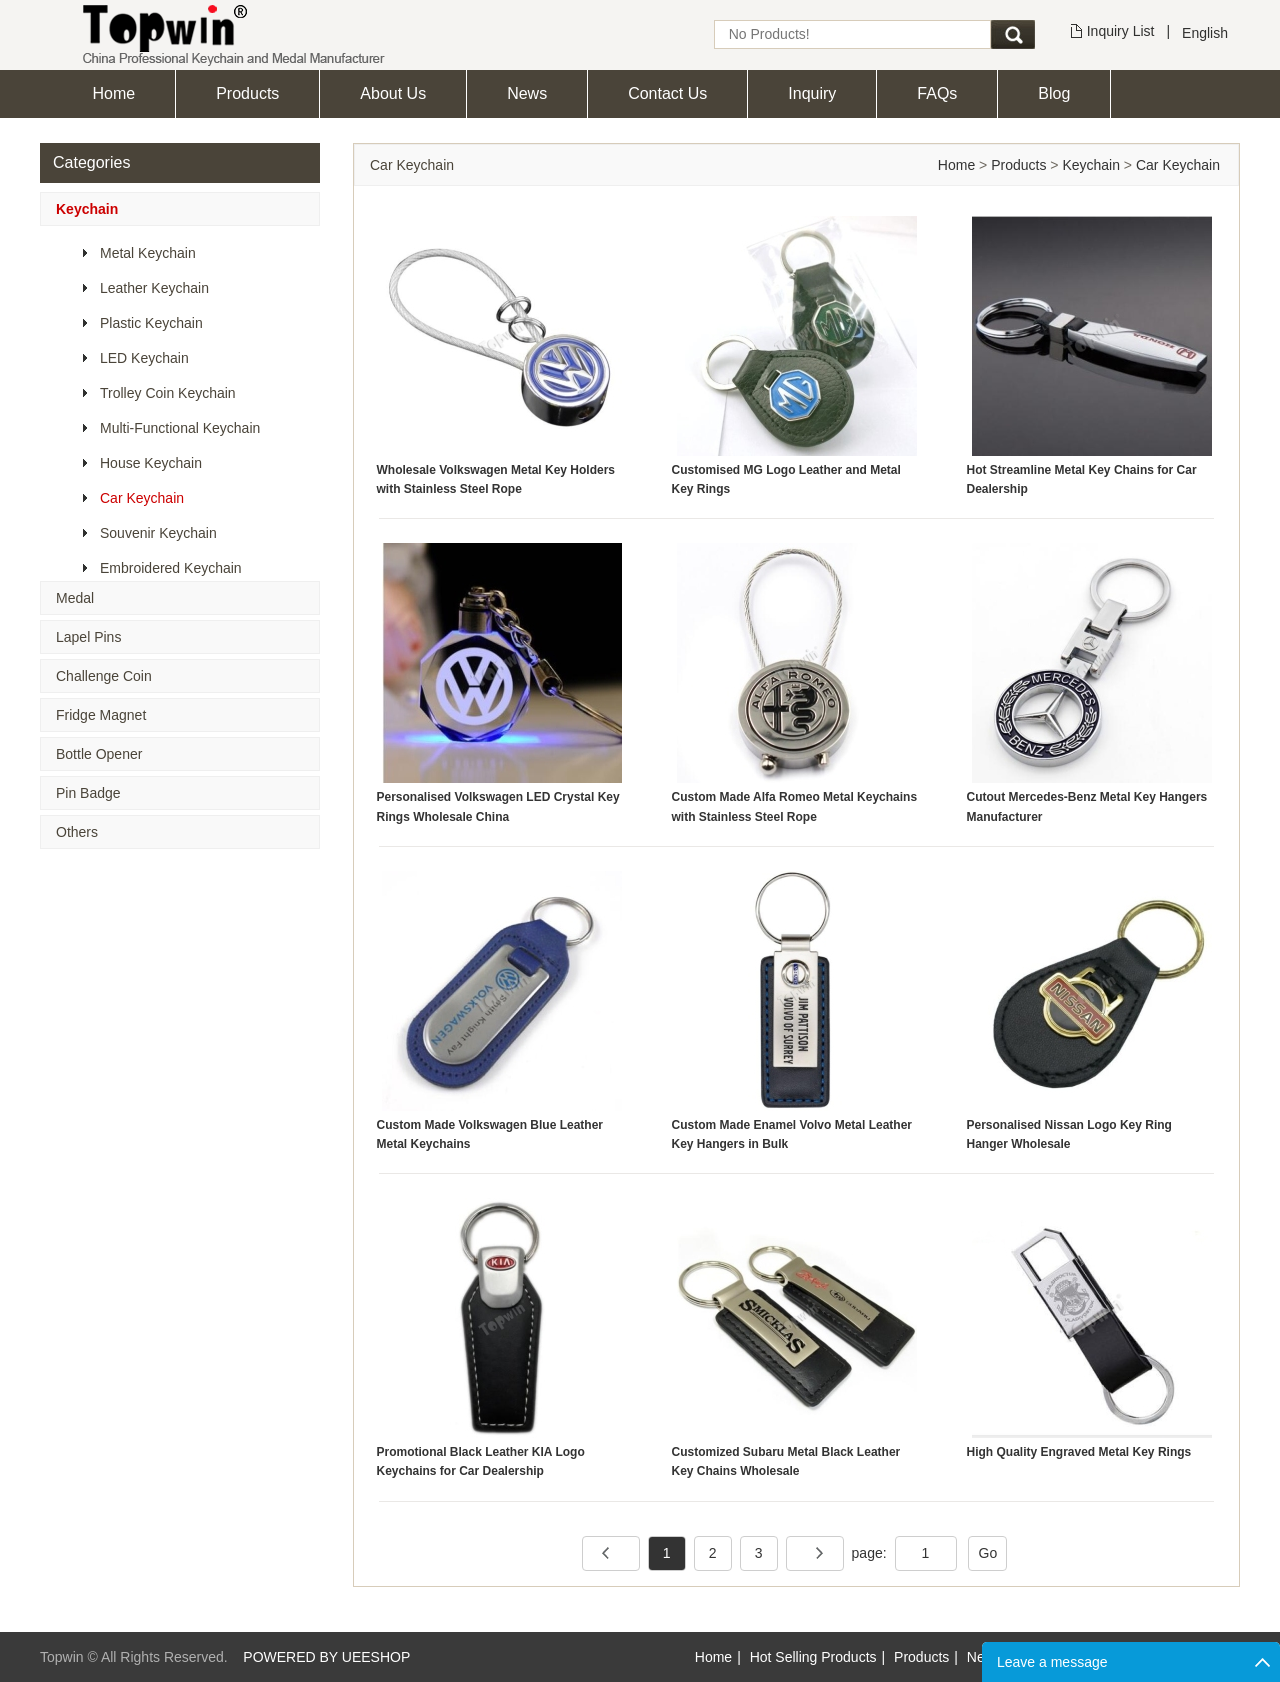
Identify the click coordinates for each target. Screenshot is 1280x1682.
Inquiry (812, 93)
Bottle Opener (99, 754)
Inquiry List (1121, 31)
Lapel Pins (88, 637)
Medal (75, 598)
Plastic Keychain (151, 323)
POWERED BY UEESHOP (326, 1657)
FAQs (937, 93)
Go (988, 1553)
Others (77, 832)
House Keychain (151, 463)
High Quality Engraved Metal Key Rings (1079, 1452)
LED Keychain (144, 358)
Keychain (87, 209)
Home (114, 93)
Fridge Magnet (101, 715)
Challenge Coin (104, 676)
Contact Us (667, 93)
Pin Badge (88, 793)
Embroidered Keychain (171, 568)
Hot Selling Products (813, 1657)
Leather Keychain (154, 288)
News (527, 93)
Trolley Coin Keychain (168, 393)
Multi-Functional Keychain (180, 428)
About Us (393, 93)
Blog (1054, 93)
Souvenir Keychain (158, 533)
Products (247, 93)
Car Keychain (142, 498)
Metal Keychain (148, 253)
